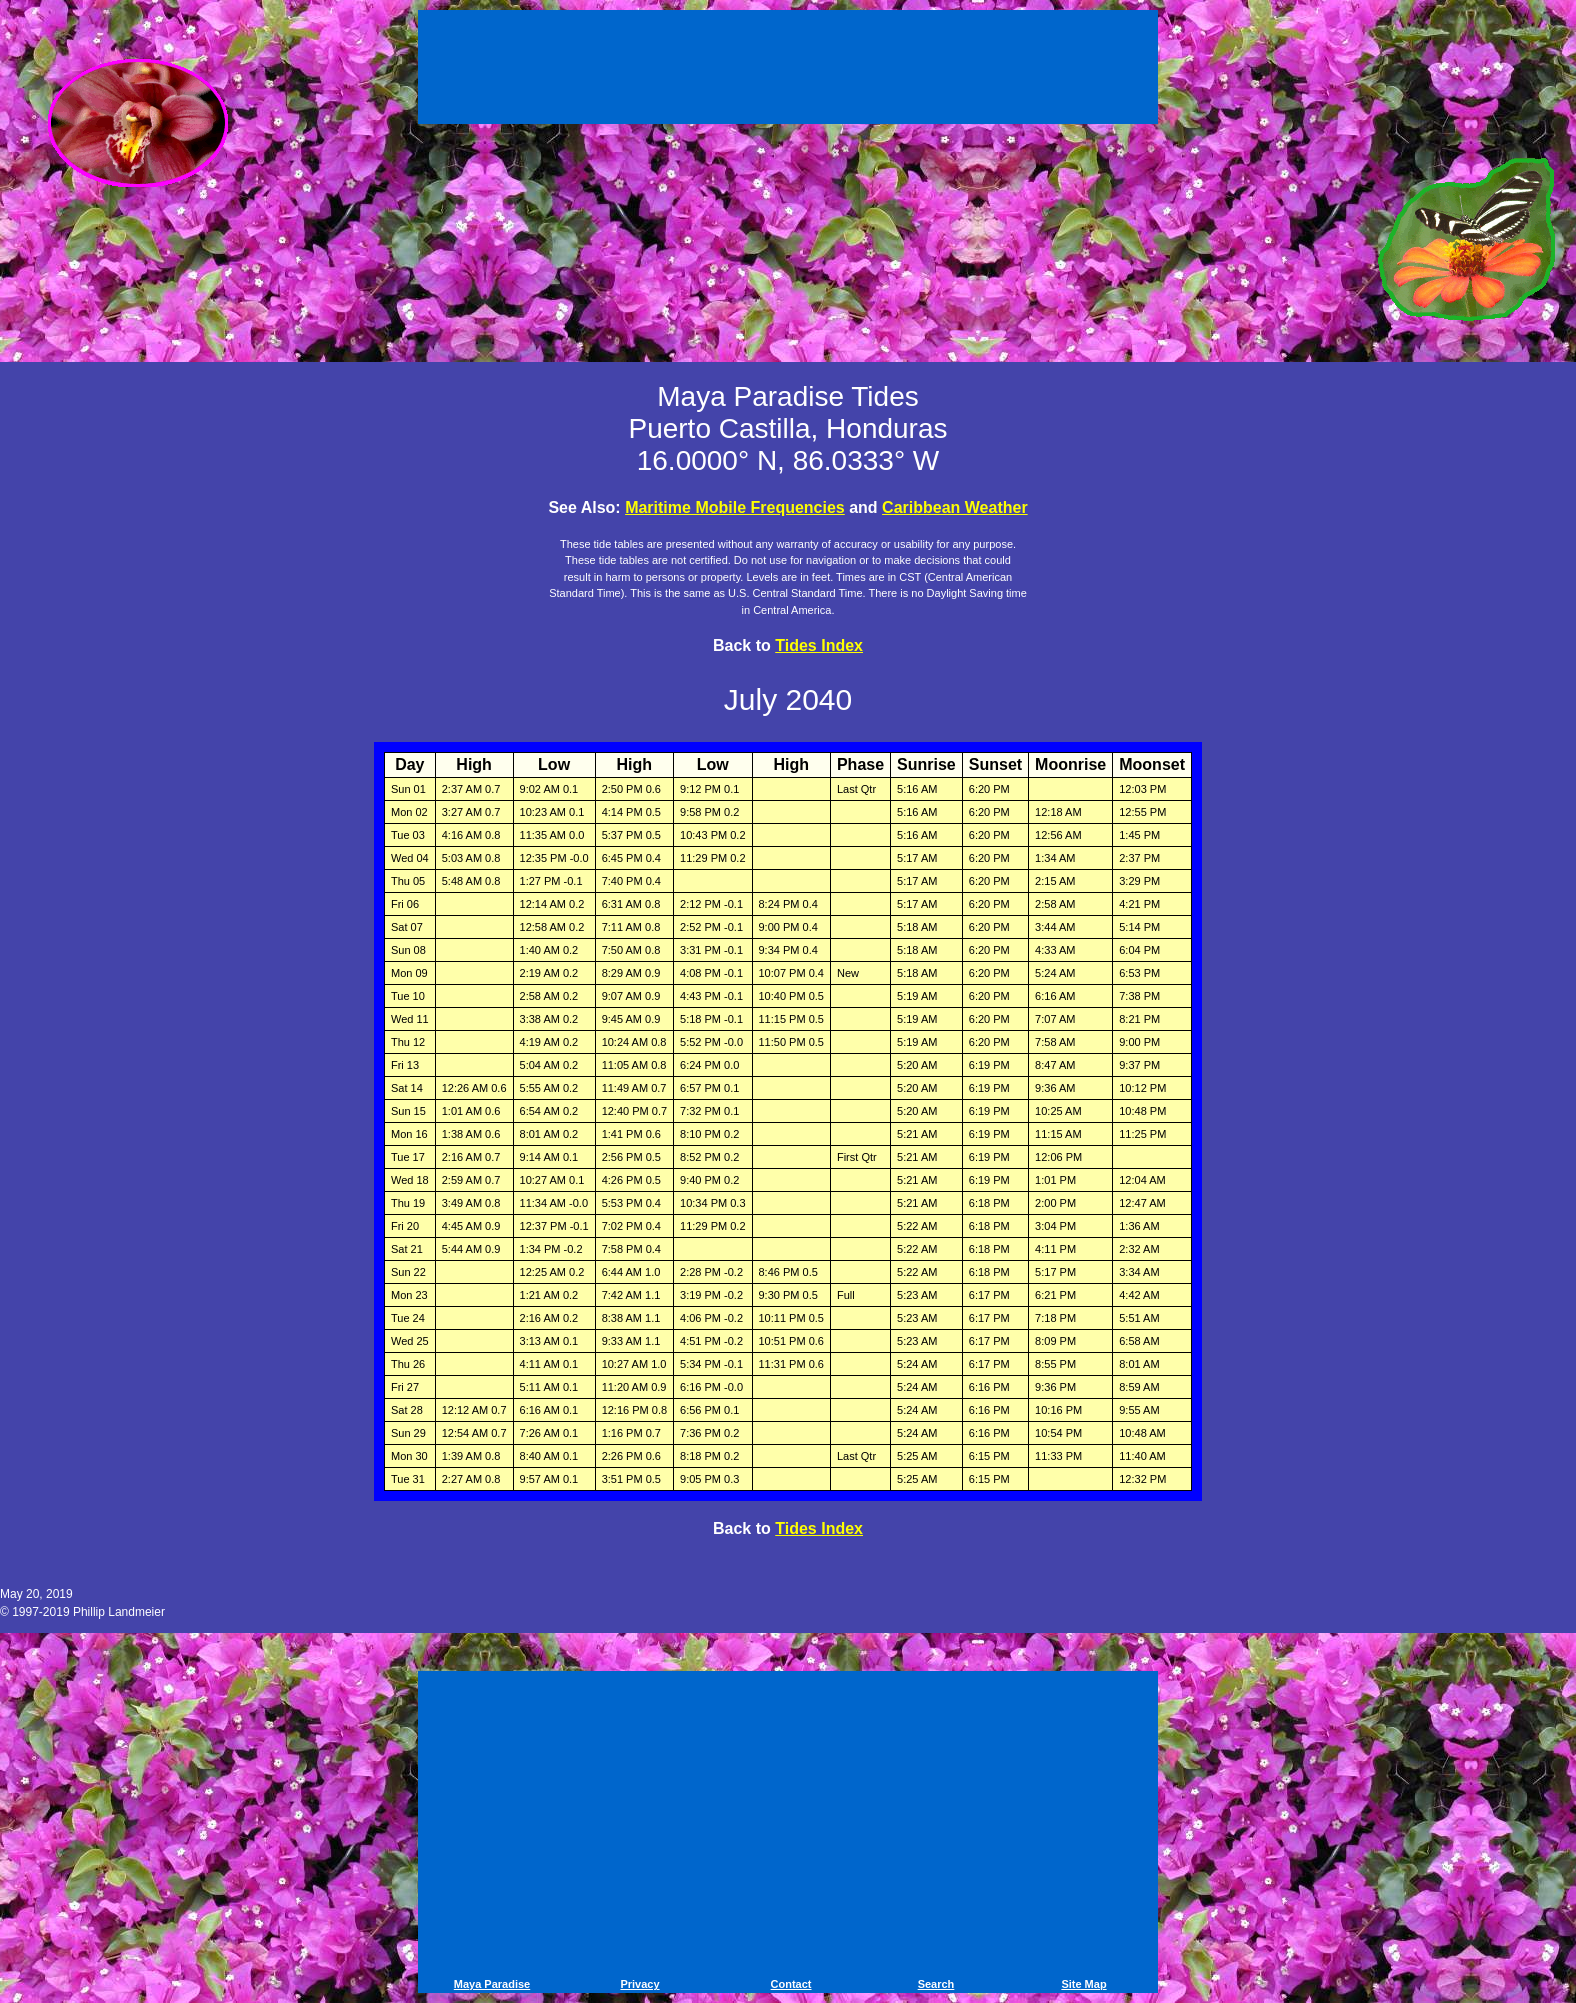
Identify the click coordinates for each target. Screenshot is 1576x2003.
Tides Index (819, 645)
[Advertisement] (788, 70)
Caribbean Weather (955, 507)
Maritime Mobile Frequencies (735, 507)
